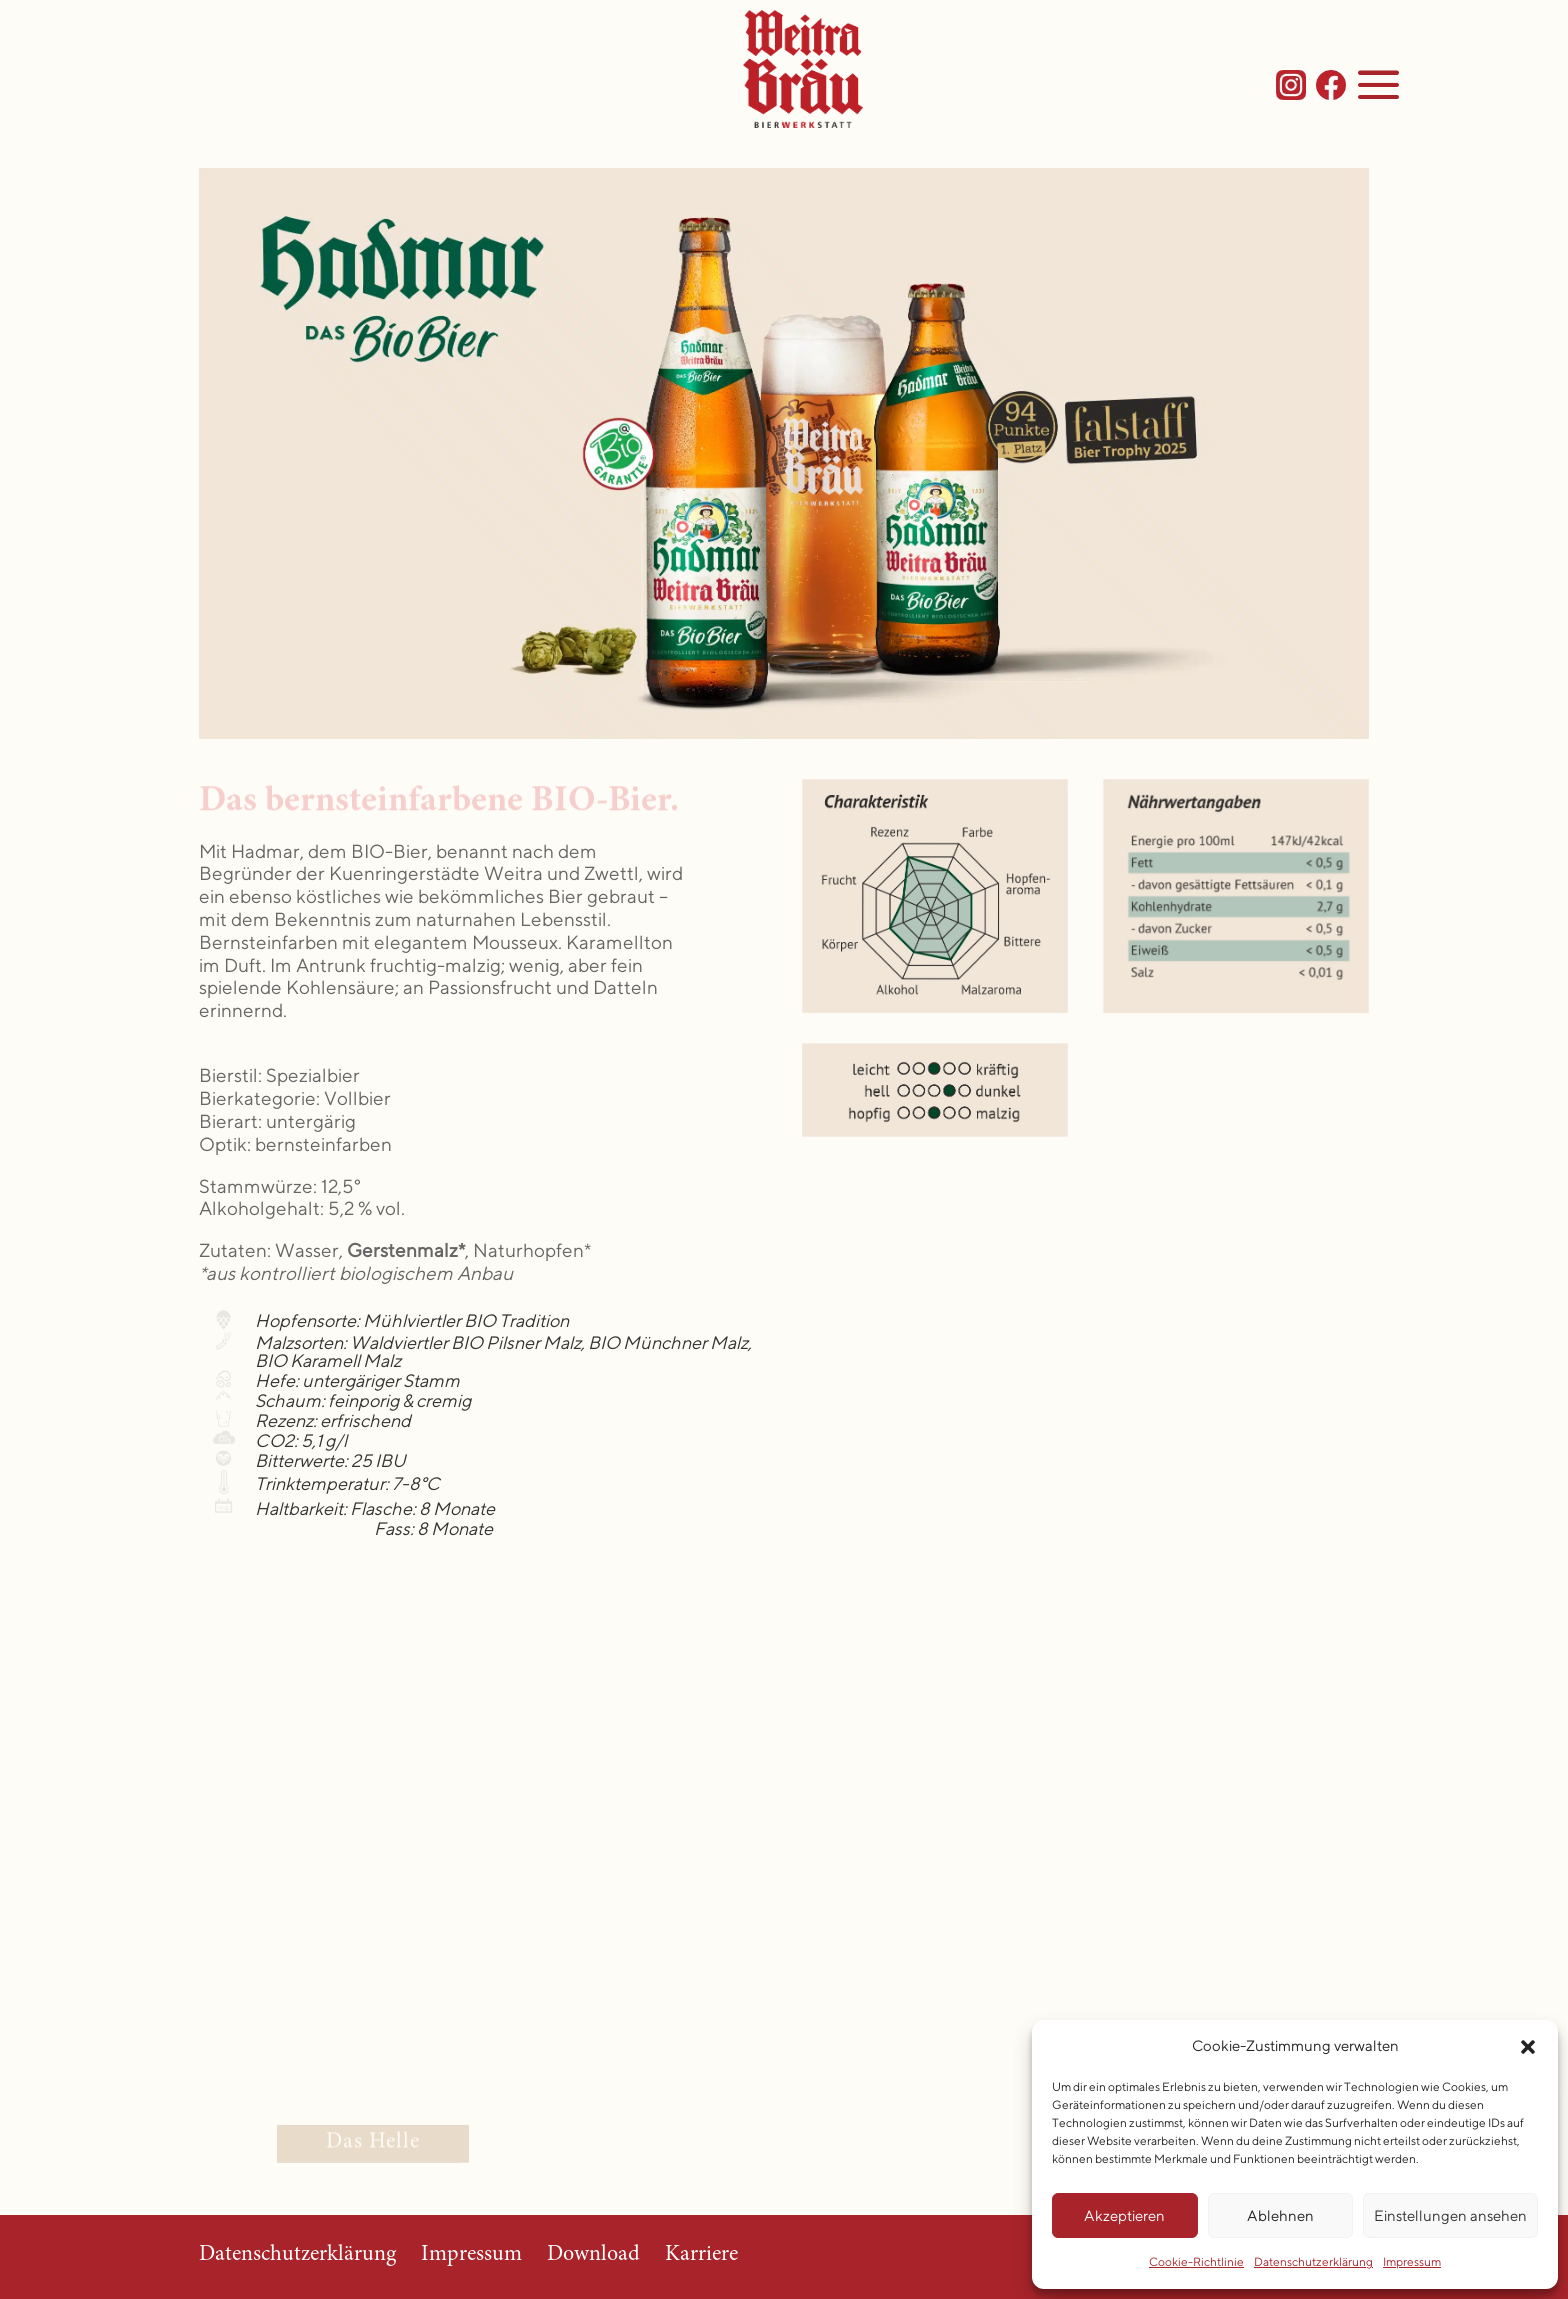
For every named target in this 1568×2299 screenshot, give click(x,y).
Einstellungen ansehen (1450, 2215)
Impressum (1412, 2261)
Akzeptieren (1124, 2215)
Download (593, 2255)
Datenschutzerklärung (1313, 2261)
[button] (1528, 2047)
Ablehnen (1280, 2215)
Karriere (701, 2255)
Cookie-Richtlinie (1196, 2261)
